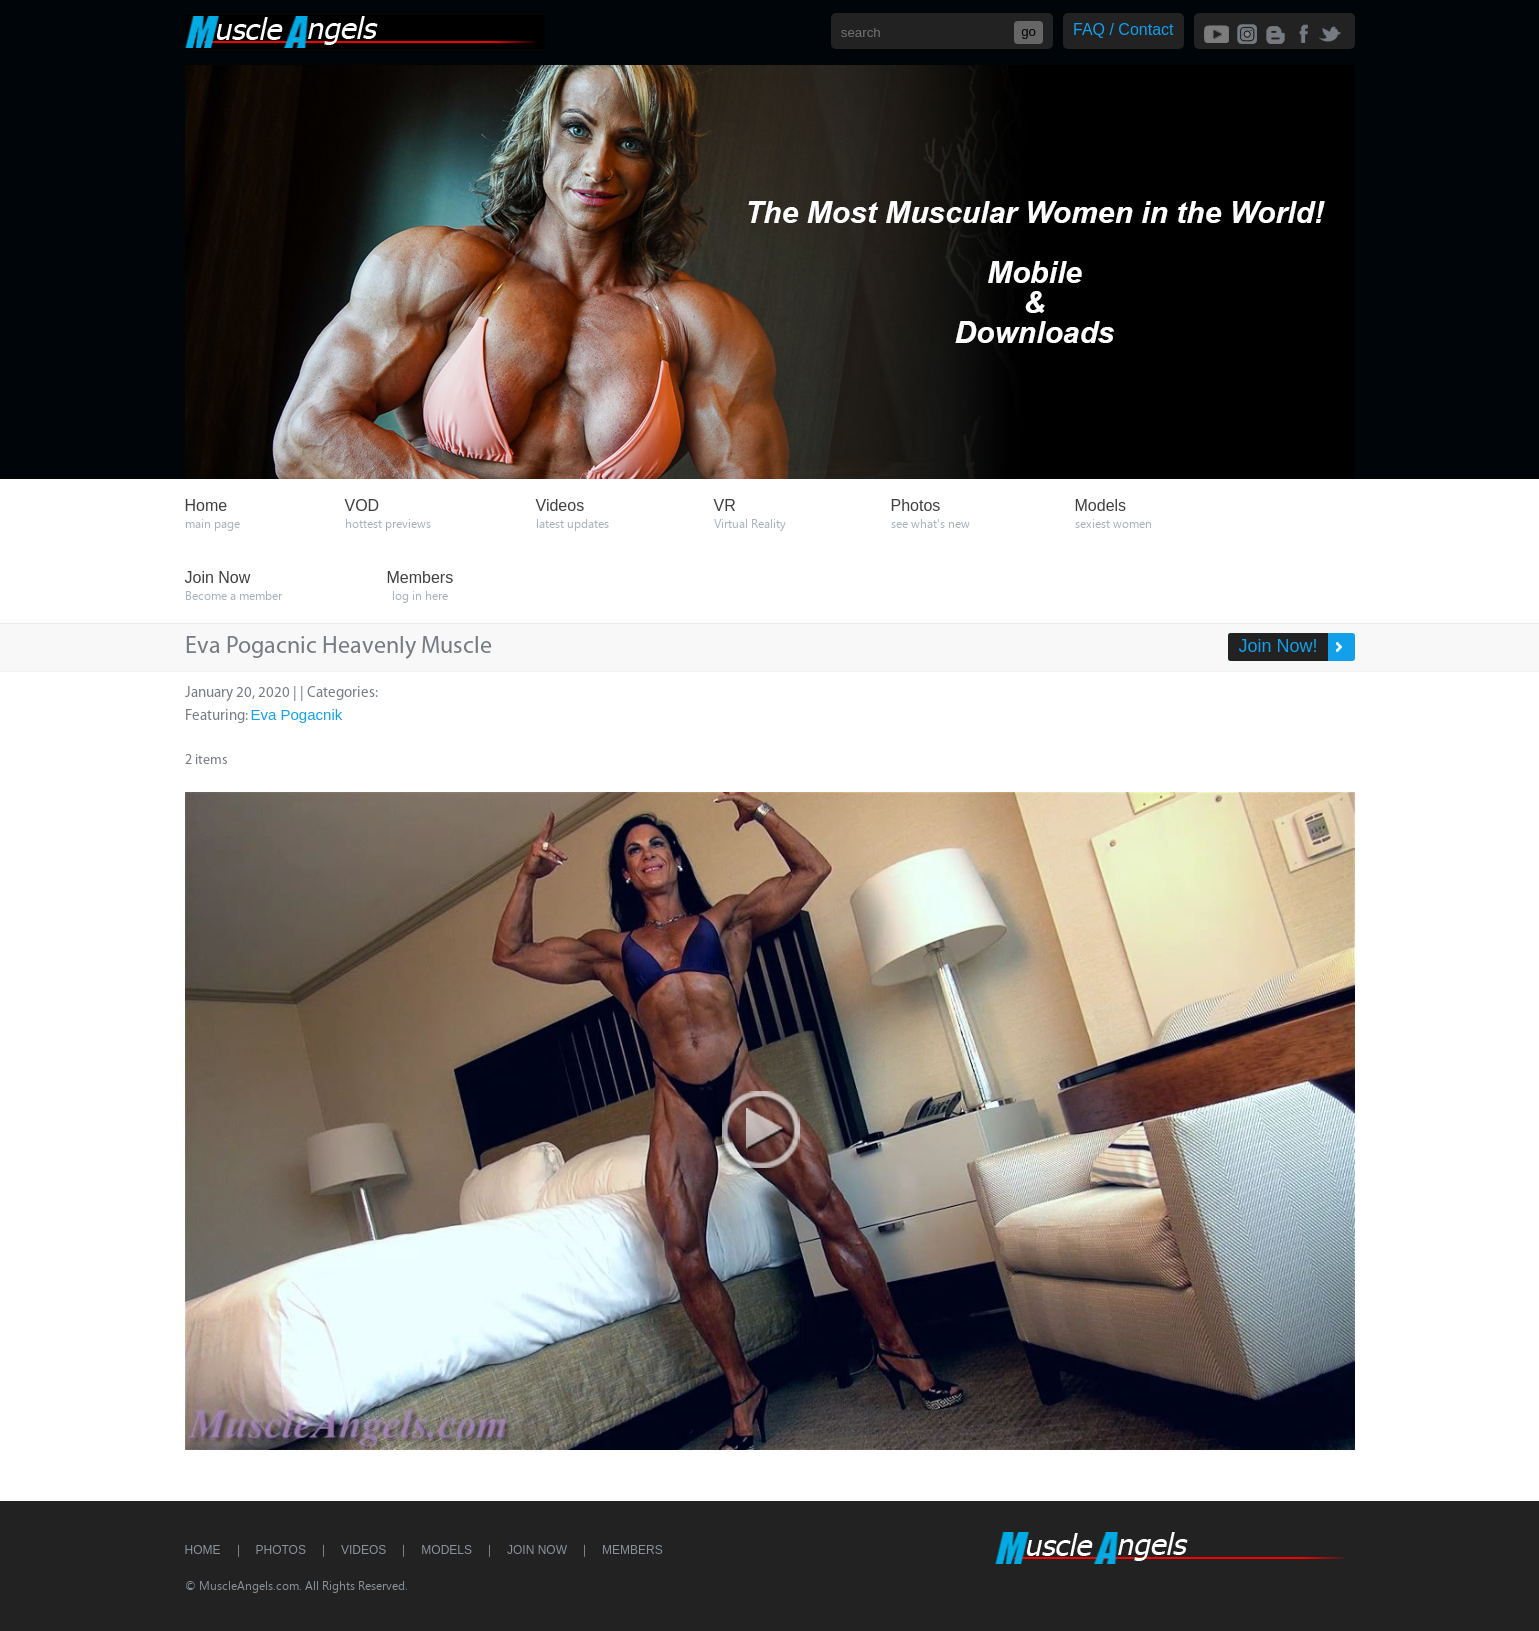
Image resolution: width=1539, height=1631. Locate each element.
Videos (363, 1550)
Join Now (537, 1550)
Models (446, 1550)
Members (632, 1550)
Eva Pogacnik (297, 714)
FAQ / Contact (1123, 29)
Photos (281, 1550)
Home (203, 1550)
